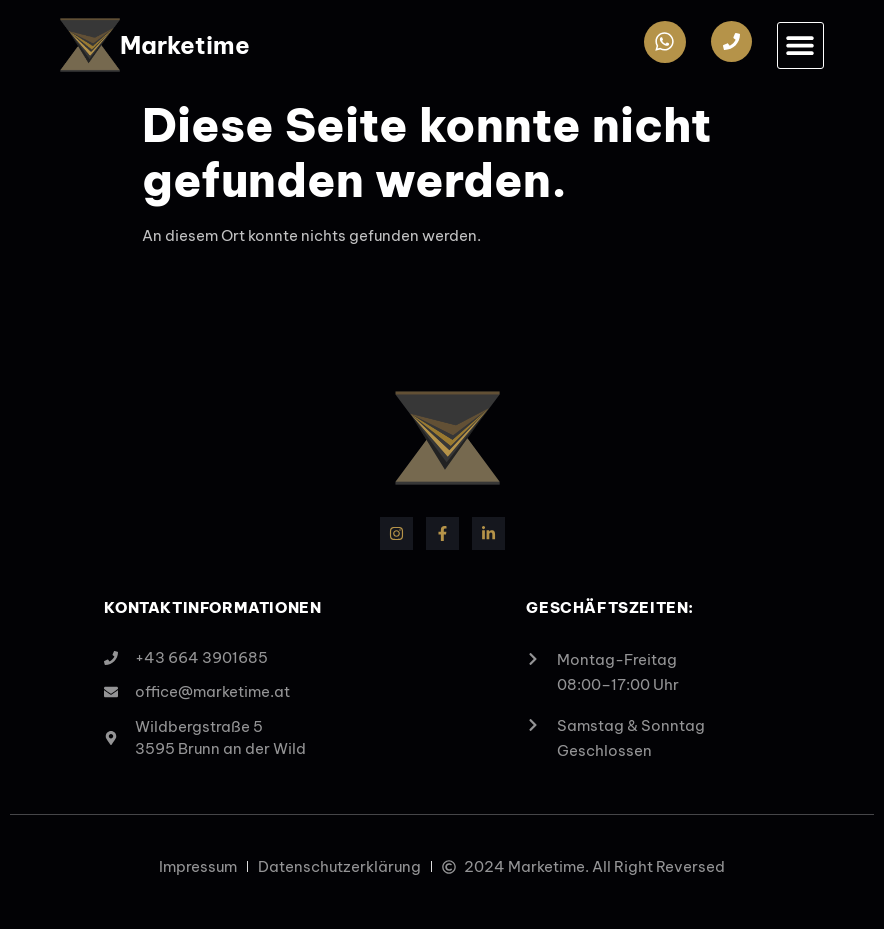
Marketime (185, 45)
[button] (800, 45)
